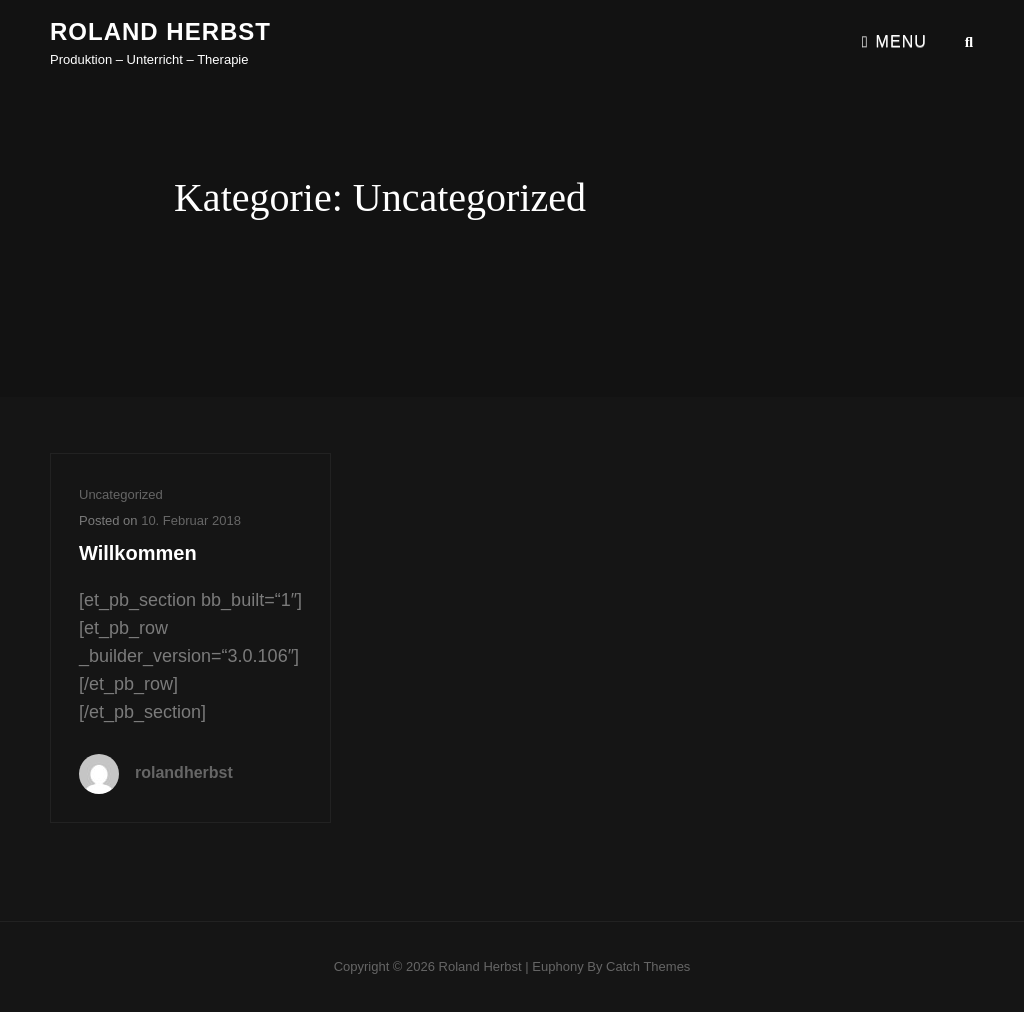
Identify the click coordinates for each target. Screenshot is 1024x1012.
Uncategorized (121, 494)
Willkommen (138, 553)
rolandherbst (184, 772)
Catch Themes (648, 966)
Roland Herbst (160, 31)
